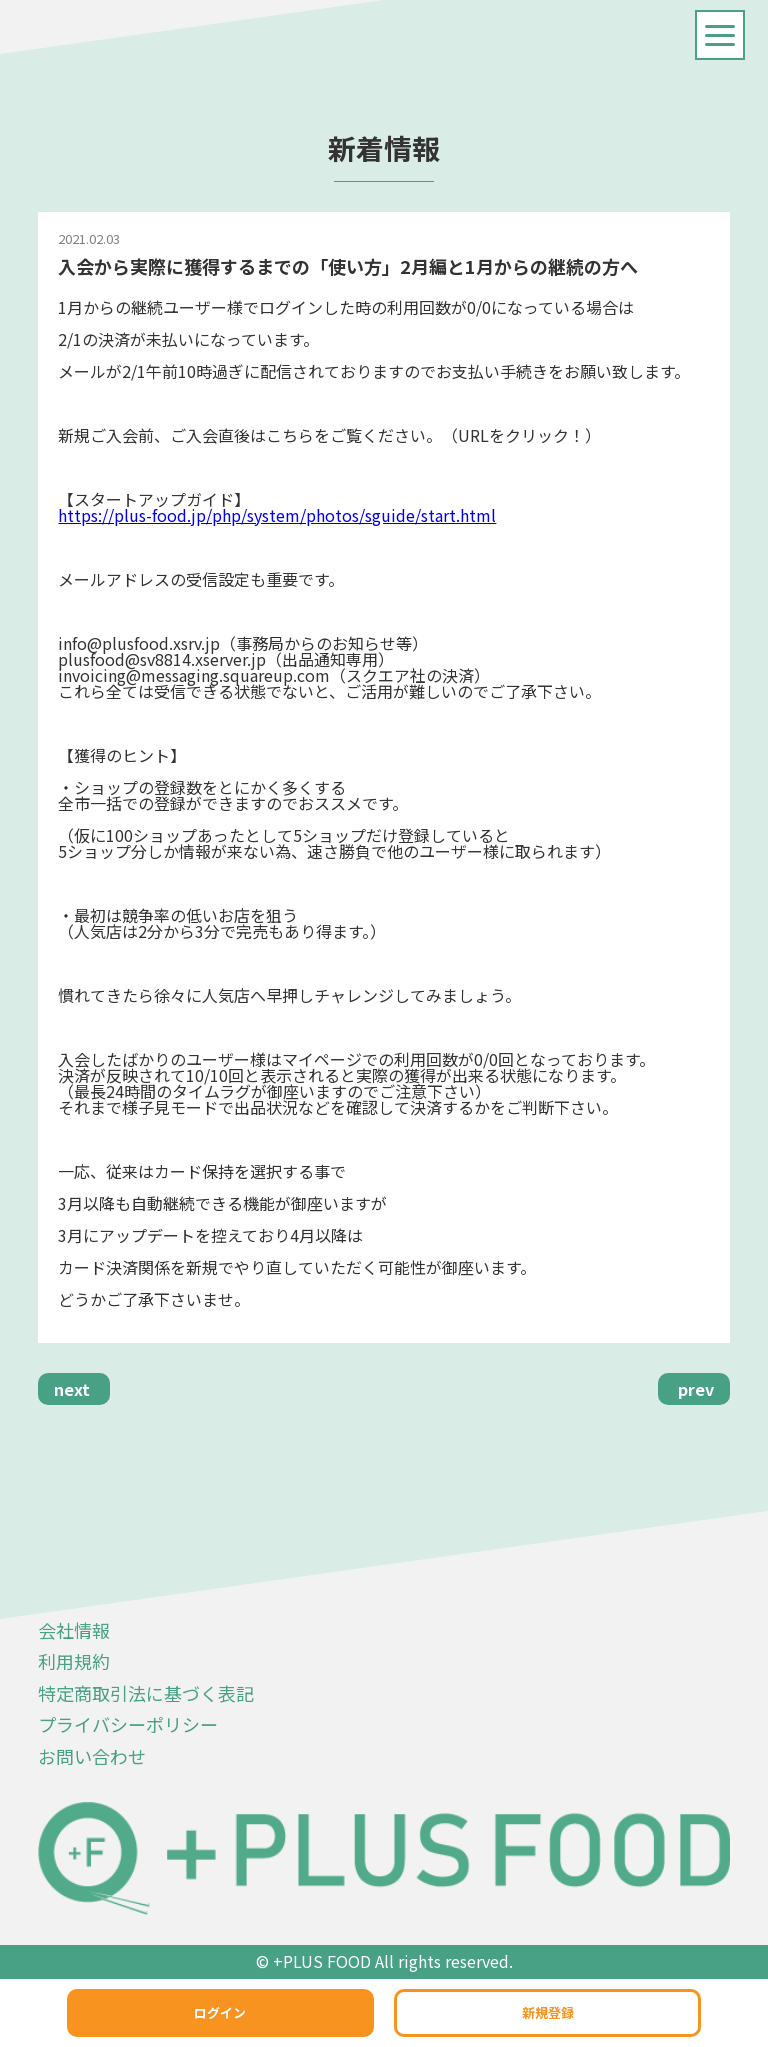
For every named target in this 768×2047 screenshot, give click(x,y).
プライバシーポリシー (128, 1724)
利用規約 (74, 1661)
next (72, 1389)
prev (696, 1389)
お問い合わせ (92, 1756)
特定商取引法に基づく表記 (146, 1693)
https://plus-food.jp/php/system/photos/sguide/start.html (277, 515)
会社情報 (74, 1630)
